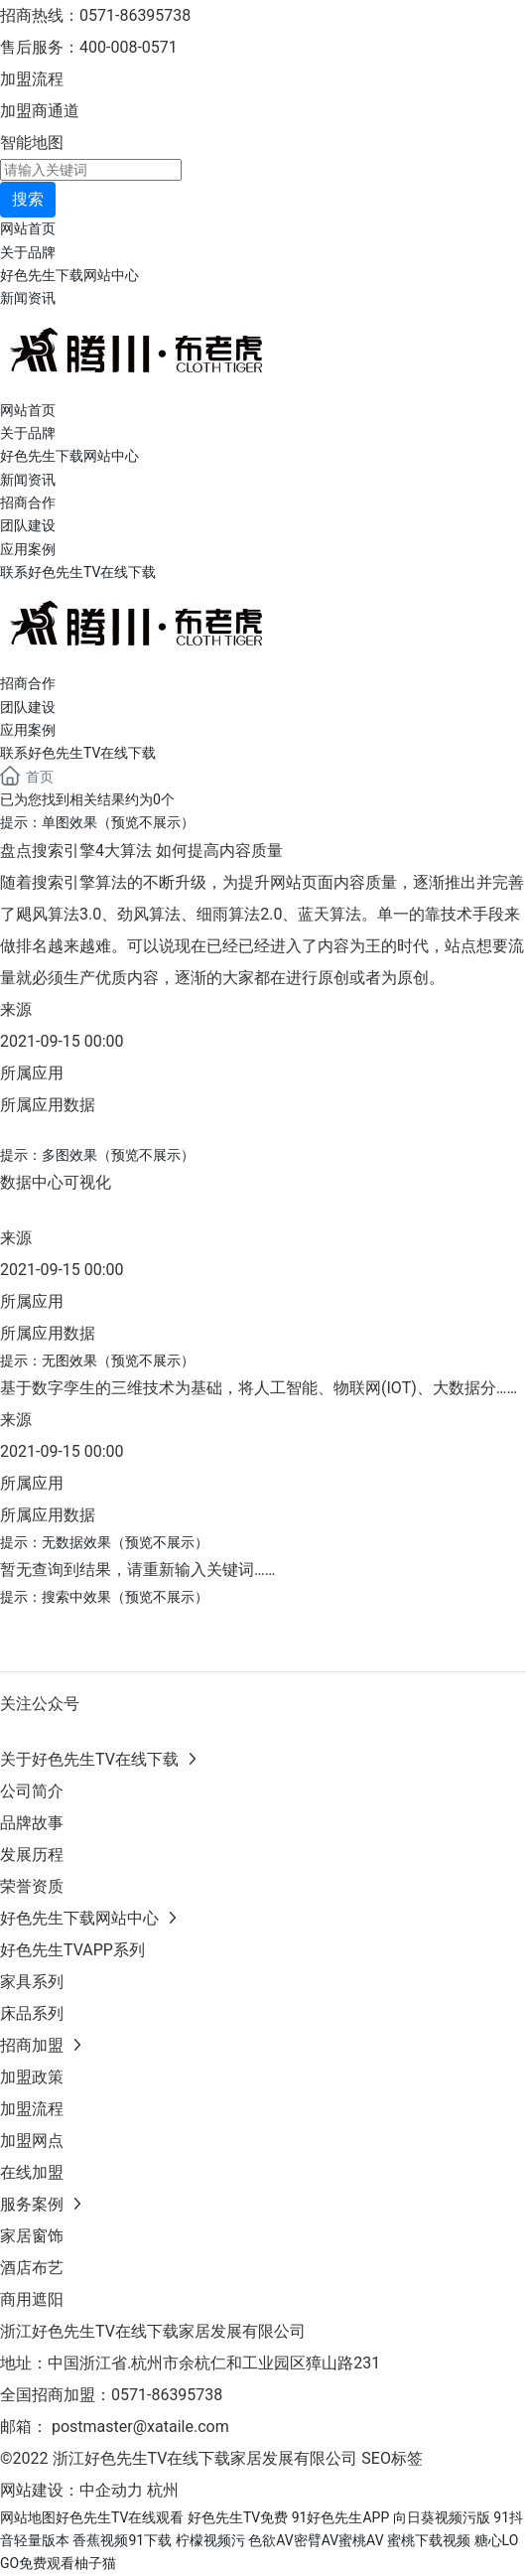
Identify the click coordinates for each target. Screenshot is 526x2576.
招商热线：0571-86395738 (95, 15)
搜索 (28, 199)
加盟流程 (32, 79)
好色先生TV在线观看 (120, 2517)
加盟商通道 (39, 110)
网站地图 (28, 2517)
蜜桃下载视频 (428, 2540)
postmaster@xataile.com (140, 2426)
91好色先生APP (341, 2517)
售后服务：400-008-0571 (89, 47)
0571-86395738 (168, 2394)
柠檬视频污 (210, 2540)
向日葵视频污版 (441, 2517)
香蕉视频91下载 (122, 2540)
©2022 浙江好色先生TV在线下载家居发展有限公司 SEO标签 (211, 2458)
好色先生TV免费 (238, 2517)
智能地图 (32, 142)
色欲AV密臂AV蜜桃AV (315, 2540)
